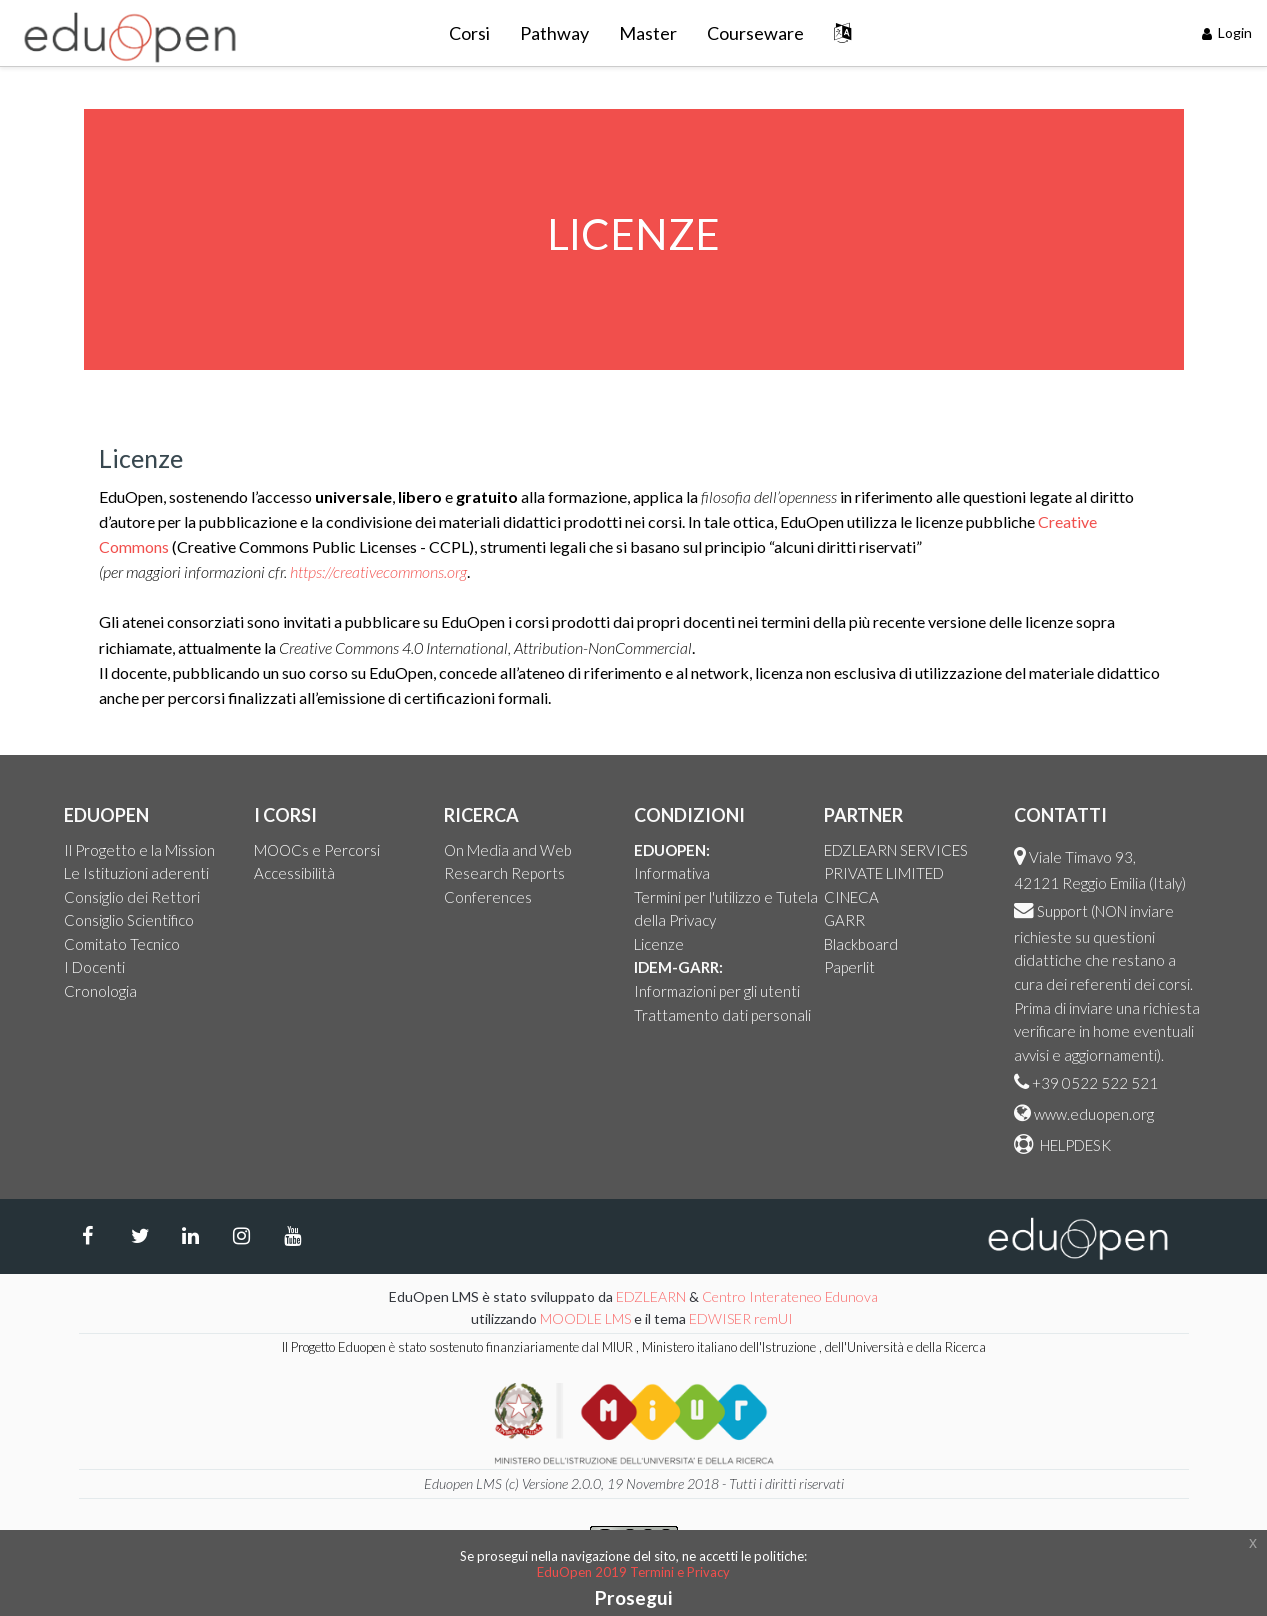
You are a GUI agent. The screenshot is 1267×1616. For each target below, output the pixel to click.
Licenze (659, 944)
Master (648, 33)
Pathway (554, 33)
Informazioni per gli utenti (717, 991)
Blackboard (861, 944)
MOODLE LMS (585, 1318)
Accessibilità (294, 873)
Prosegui (633, 1597)
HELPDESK (1074, 1145)
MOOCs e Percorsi (317, 850)
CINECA (851, 897)
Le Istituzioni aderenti (136, 873)
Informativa (672, 873)
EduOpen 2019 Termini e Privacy (633, 1572)
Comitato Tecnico (122, 944)
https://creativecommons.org (378, 571)
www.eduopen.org (1094, 1114)
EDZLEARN (651, 1296)
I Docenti (94, 967)
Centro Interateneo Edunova (790, 1296)
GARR (844, 920)
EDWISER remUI (742, 1318)
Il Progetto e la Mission (139, 850)
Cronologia (100, 991)
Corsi (469, 33)
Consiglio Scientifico (129, 920)
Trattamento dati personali (722, 1015)
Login (1227, 32)
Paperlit (849, 967)
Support (1062, 911)
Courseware (755, 33)
